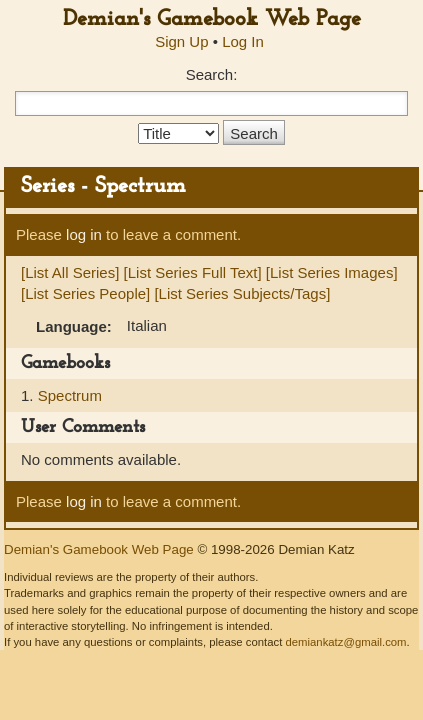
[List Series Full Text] (193, 272)
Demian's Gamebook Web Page (212, 19)
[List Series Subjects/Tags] (242, 293)
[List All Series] (70, 272)
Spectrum (70, 395)
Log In (243, 41)
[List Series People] (85, 293)
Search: (212, 74)
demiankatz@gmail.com (345, 642)
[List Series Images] (332, 272)
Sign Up (181, 41)
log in (84, 234)
